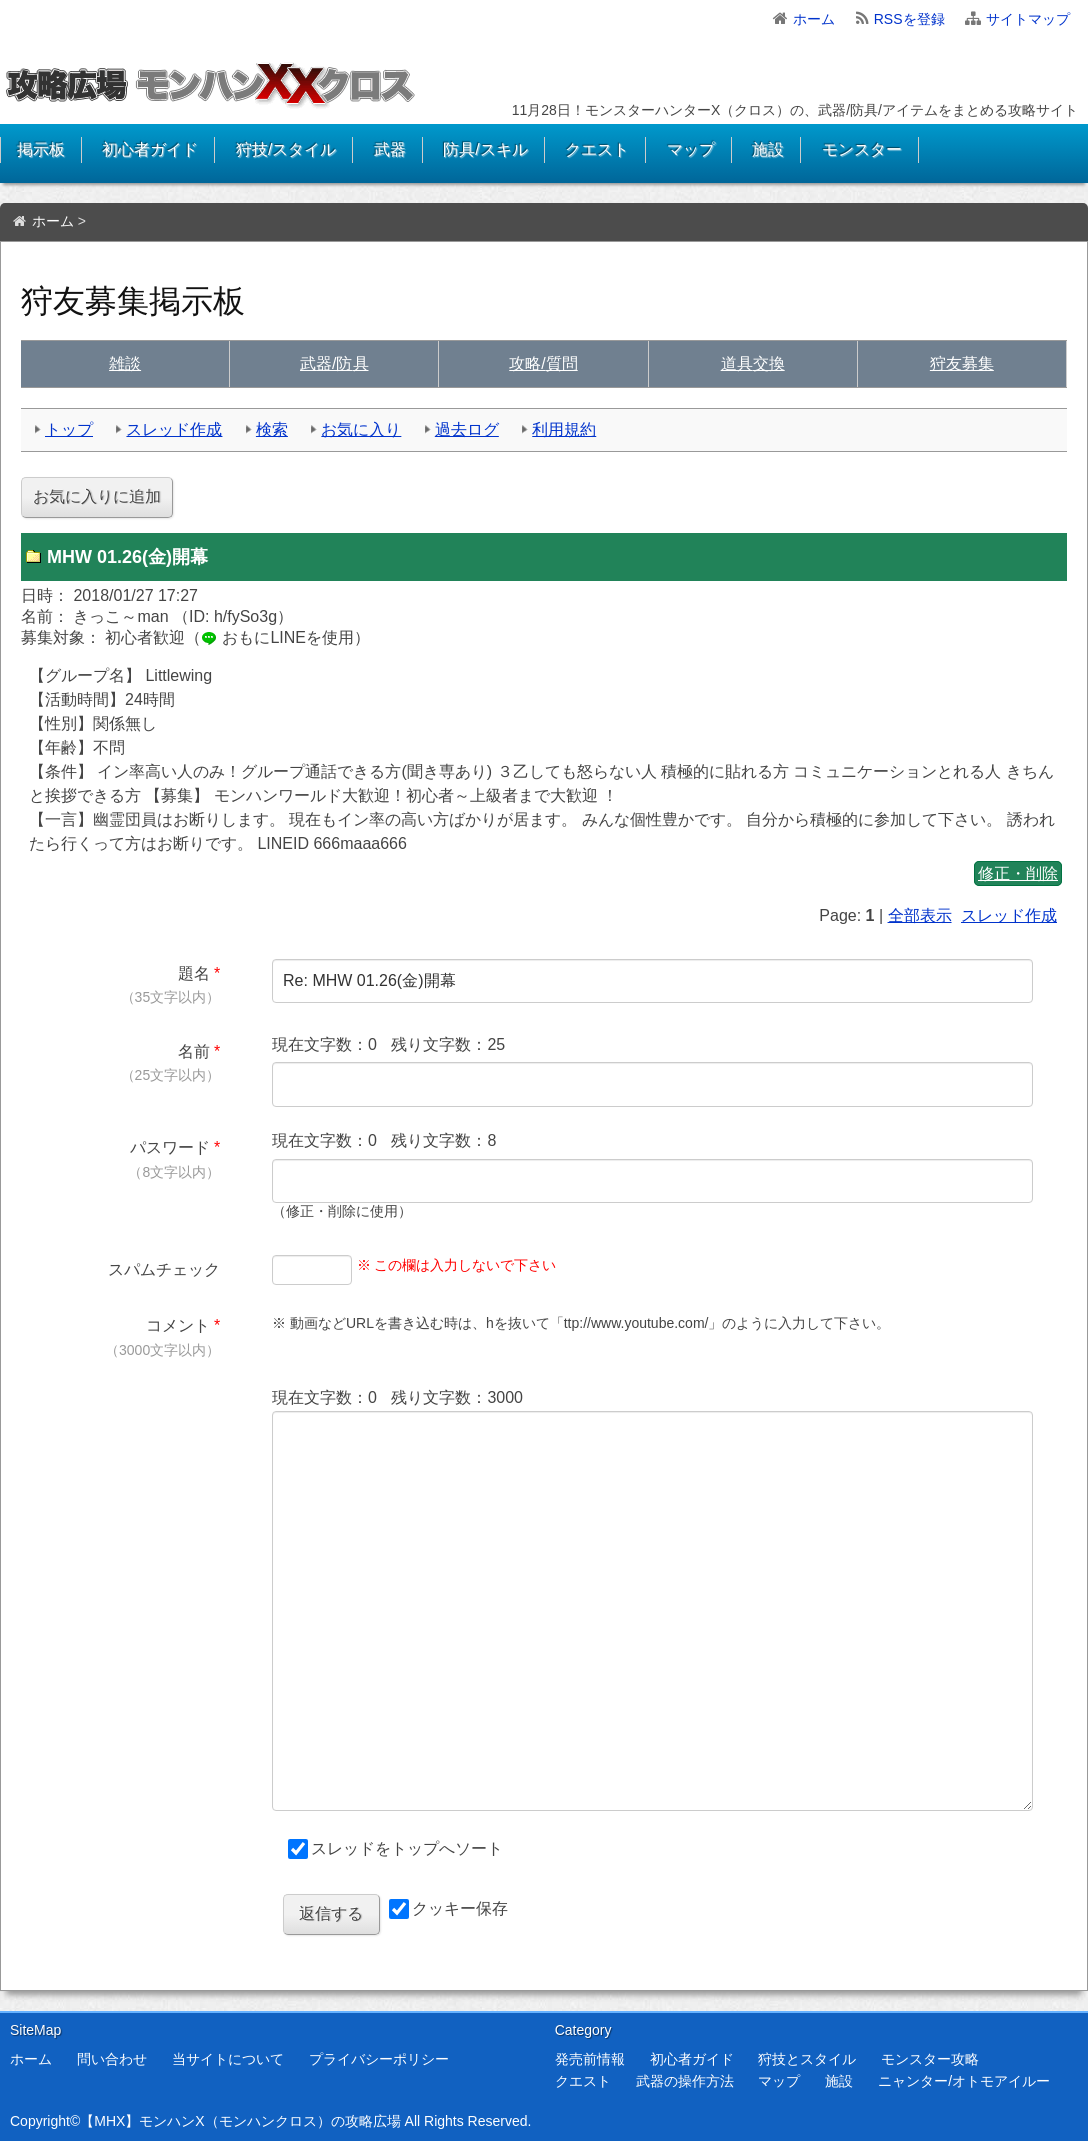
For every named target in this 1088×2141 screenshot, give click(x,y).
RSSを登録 (909, 19)
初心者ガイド (150, 149)
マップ (691, 149)
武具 (334, 363)
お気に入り (361, 429)
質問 (543, 363)
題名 (194, 973)
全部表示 (920, 915)
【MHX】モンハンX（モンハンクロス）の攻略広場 (240, 2121)
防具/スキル (485, 149)
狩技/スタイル (286, 149)
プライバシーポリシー (379, 2059)
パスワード (170, 1147)
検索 (272, 429)
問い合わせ (112, 2059)
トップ (69, 429)
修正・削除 (1018, 873)
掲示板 (41, 149)
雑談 (125, 363)
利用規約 (564, 429)
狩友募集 (962, 363)
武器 (390, 149)
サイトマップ (1028, 19)
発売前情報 (590, 2059)
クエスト (597, 149)
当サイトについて (228, 2059)
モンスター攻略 (930, 2059)
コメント (178, 1325)
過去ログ (467, 429)
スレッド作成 (174, 429)
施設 (768, 149)
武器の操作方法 (685, 2081)
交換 (753, 363)
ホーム (814, 19)
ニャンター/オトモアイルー (964, 2081)
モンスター (862, 149)
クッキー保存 (460, 1908)
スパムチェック (164, 1269)
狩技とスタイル (807, 2059)
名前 (194, 1051)
